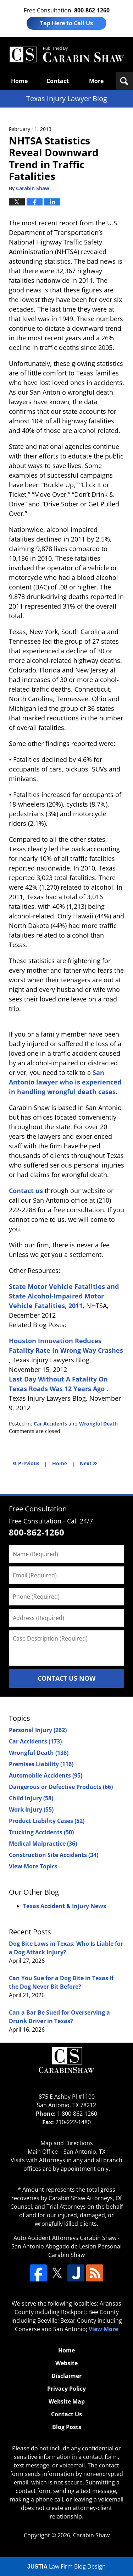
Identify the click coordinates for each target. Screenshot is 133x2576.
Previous (25, 1462)
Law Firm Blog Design (66, 2566)
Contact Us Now (66, 1678)
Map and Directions (66, 2143)
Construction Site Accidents (53, 1855)
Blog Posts (66, 2427)
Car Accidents (50, 1423)
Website (66, 2363)
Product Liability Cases (46, 1821)
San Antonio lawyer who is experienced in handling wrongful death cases (65, 1082)
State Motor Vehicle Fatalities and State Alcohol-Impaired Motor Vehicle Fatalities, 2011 (64, 1296)
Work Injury (31, 1809)
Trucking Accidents (41, 1832)
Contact (57, 81)
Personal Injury (38, 1730)
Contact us (26, 1190)
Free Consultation (38, 1509)
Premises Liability (41, 1764)
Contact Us (66, 2414)
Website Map (67, 2401)
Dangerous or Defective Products (61, 1787)
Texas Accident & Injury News (64, 1906)
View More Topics (33, 1866)
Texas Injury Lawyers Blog (66, 54)
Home (19, 81)
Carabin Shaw (91, 2535)
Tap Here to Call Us (66, 23)
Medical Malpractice (43, 1843)
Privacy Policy (66, 2389)
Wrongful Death (98, 1423)
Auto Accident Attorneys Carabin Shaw (64, 2238)
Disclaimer (66, 2376)
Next (88, 1462)
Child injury (31, 1798)
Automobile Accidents (45, 1775)
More (96, 81)
